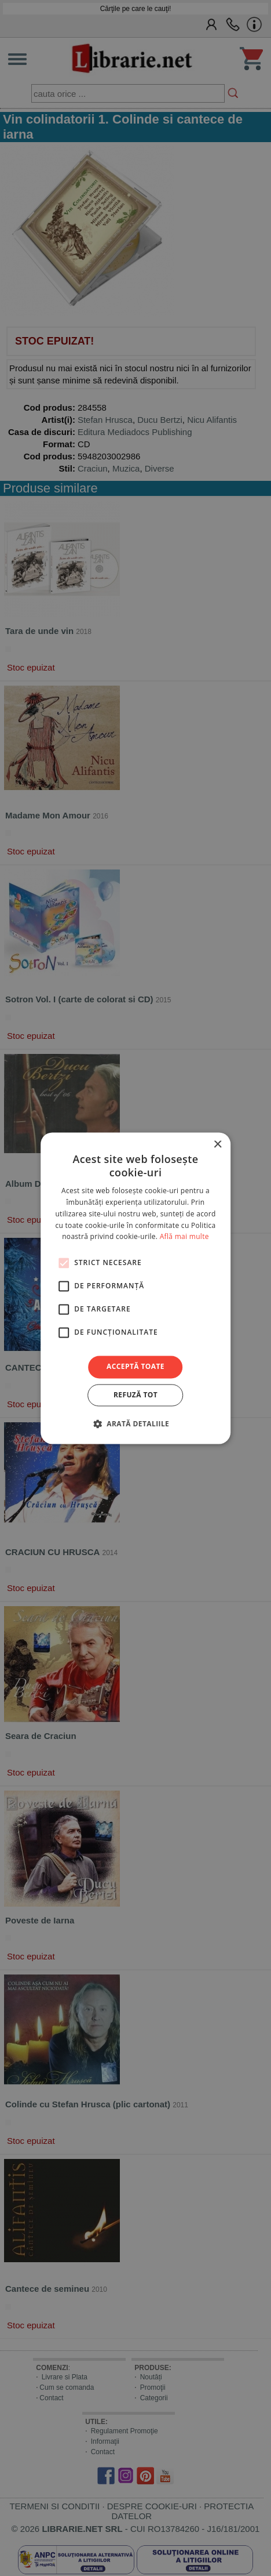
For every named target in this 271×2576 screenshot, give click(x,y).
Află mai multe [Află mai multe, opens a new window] (184, 1237)
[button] (135, 1423)
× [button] (217, 1144)
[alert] (135, 1288)
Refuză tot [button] (135, 1395)
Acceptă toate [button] (135, 1367)
